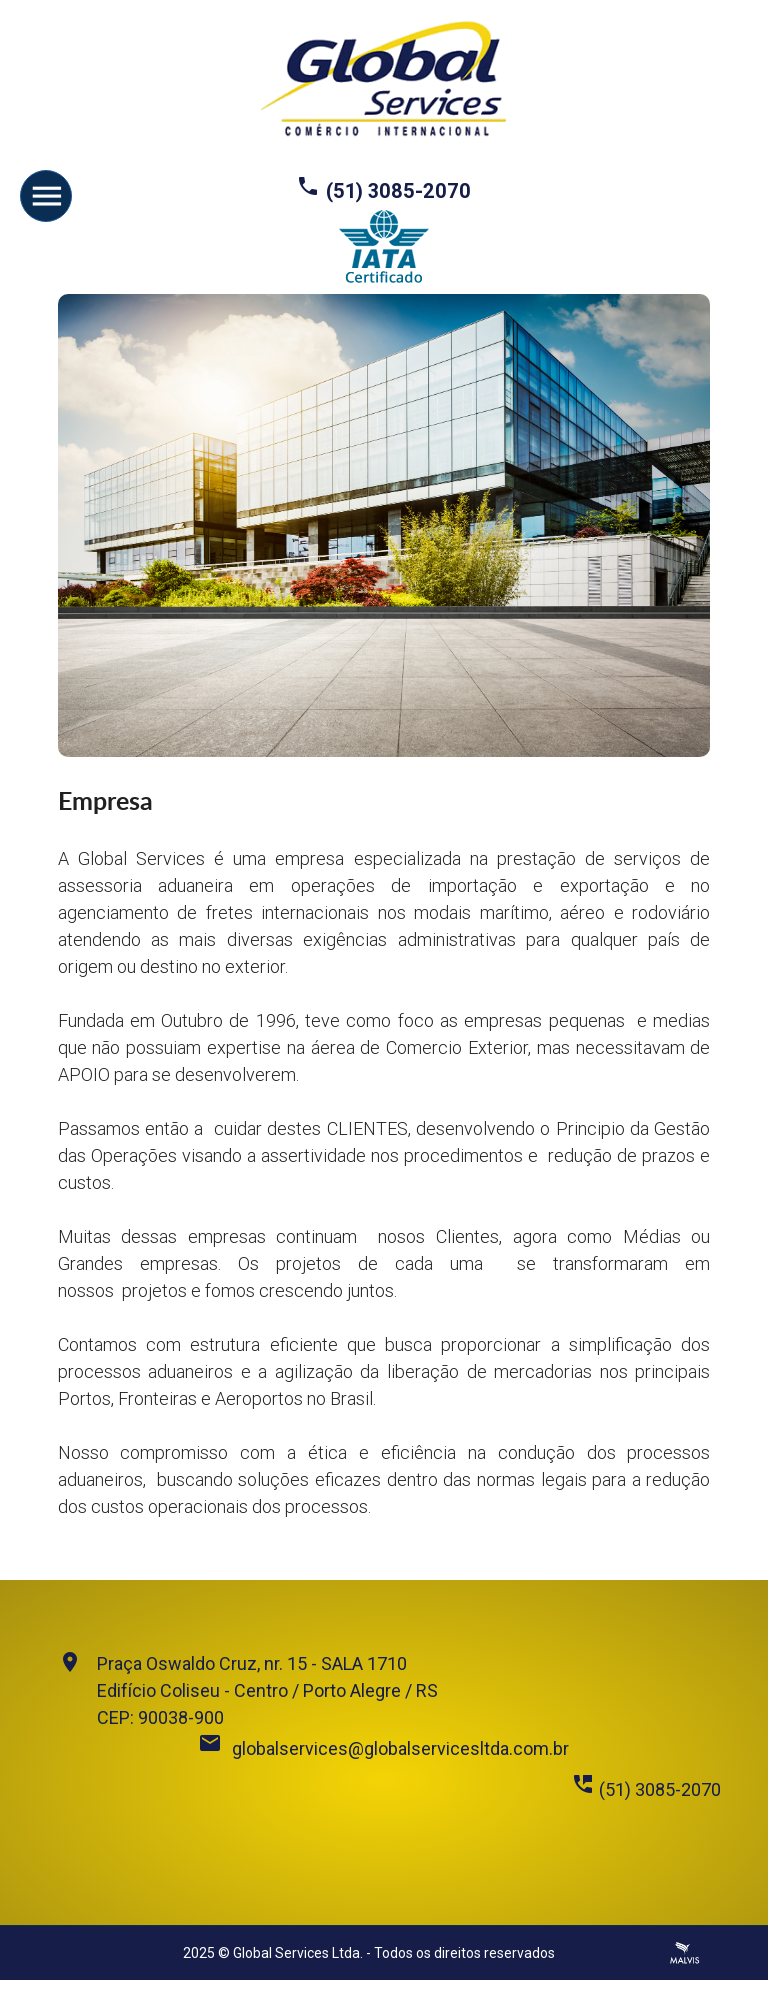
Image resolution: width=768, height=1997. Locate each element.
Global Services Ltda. (298, 1953)
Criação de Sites (685, 1953)
